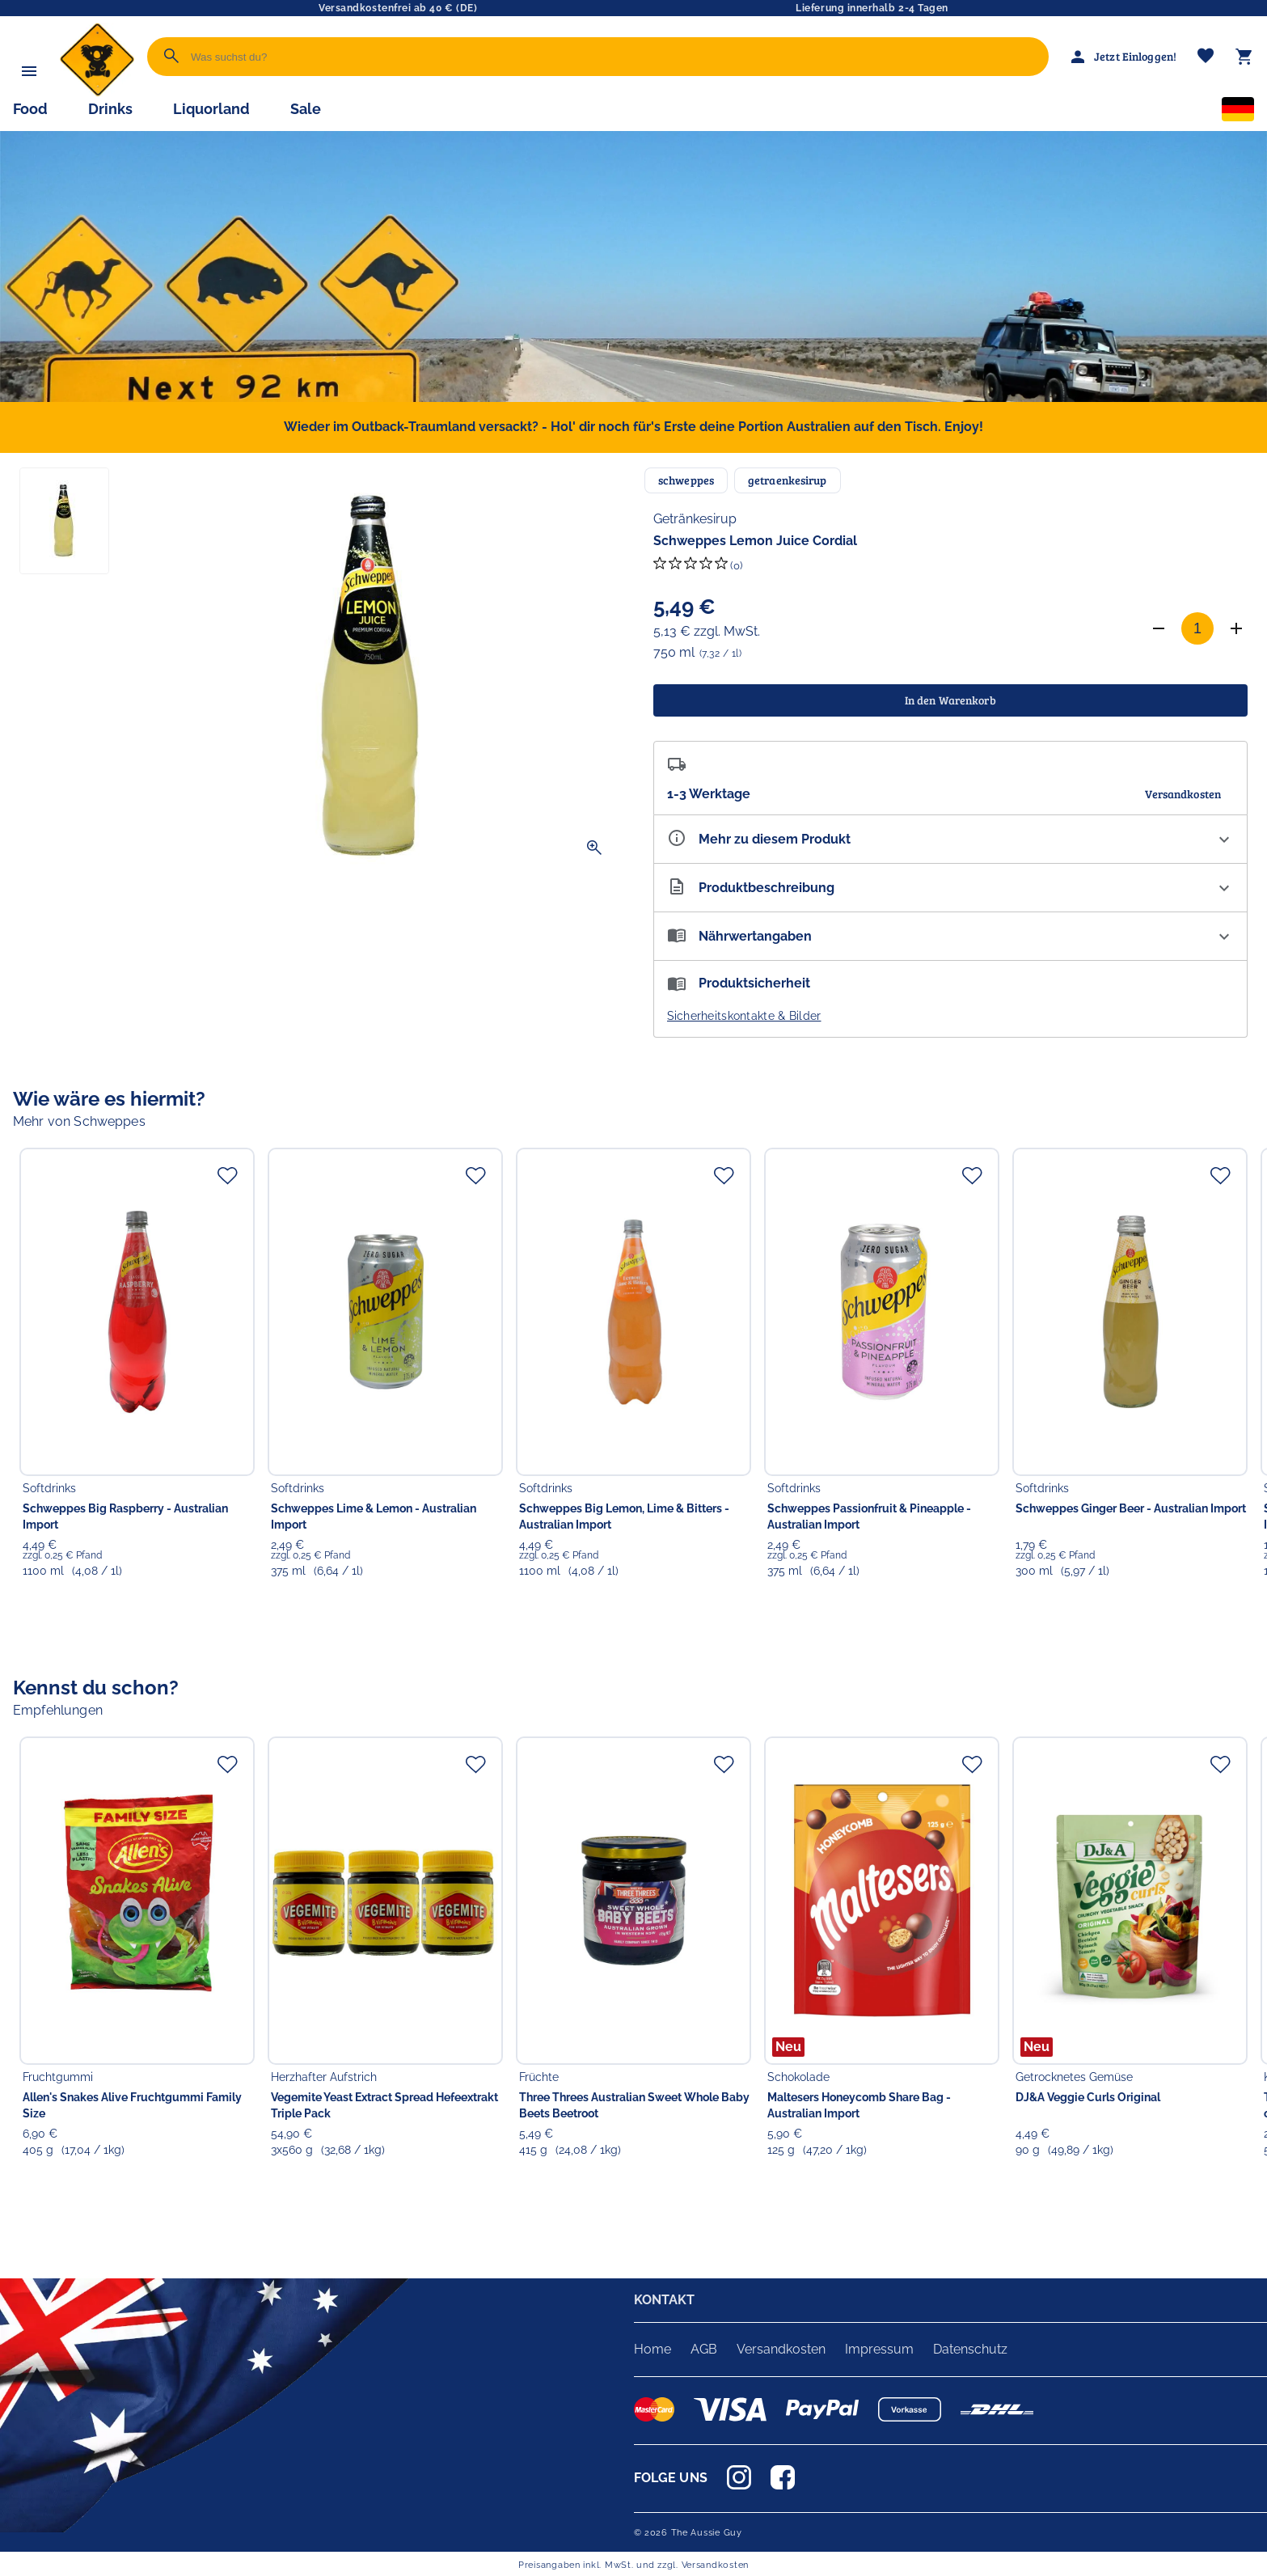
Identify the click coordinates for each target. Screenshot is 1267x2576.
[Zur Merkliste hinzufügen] (227, 1175)
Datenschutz (970, 2349)
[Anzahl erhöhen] (1236, 628)
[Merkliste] (1205, 57)
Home (652, 2349)
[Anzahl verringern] (1158, 628)
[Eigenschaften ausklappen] (951, 839)
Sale (305, 108)
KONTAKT (664, 2299)
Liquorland (211, 108)
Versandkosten (781, 2349)
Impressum (879, 2349)
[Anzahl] (1197, 628)
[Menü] (29, 71)
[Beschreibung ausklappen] (951, 888)
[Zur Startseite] (97, 92)
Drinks (110, 108)
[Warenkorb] (1244, 56)
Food (30, 108)
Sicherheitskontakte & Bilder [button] (744, 1015)
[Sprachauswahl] (1238, 112)
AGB (704, 2349)
